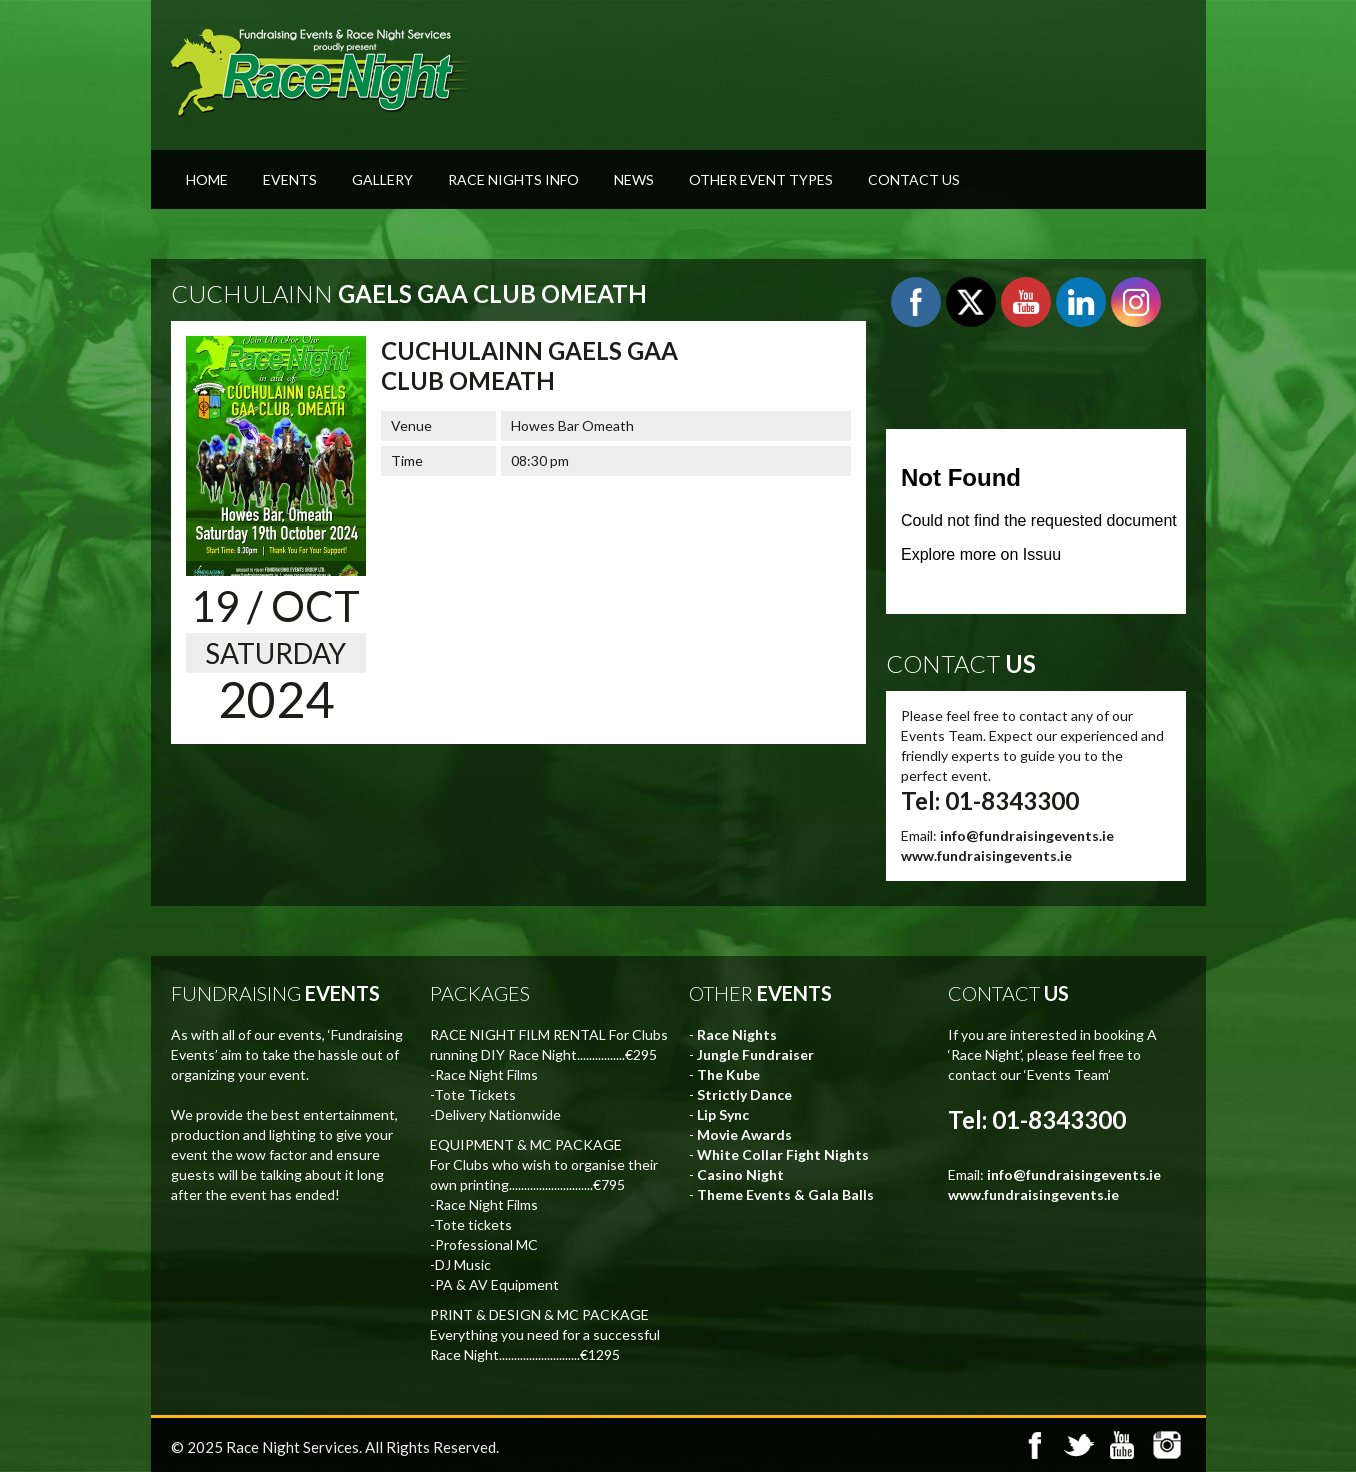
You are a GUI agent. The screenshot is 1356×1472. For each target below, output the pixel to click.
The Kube (728, 1074)
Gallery (382, 179)
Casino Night (740, 1174)
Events (290, 179)
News (634, 179)
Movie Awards (744, 1134)
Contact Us (914, 179)
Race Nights (737, 1034)
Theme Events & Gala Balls (785, 1194)
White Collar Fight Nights (783, 1154)
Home (207, 179)
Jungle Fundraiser (755, 1054)
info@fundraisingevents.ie (1027, 835)
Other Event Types (761, 179)
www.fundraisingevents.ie (986, 855)
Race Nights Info (513, 179)
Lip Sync (723, 1114)
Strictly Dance (744, 1094)
